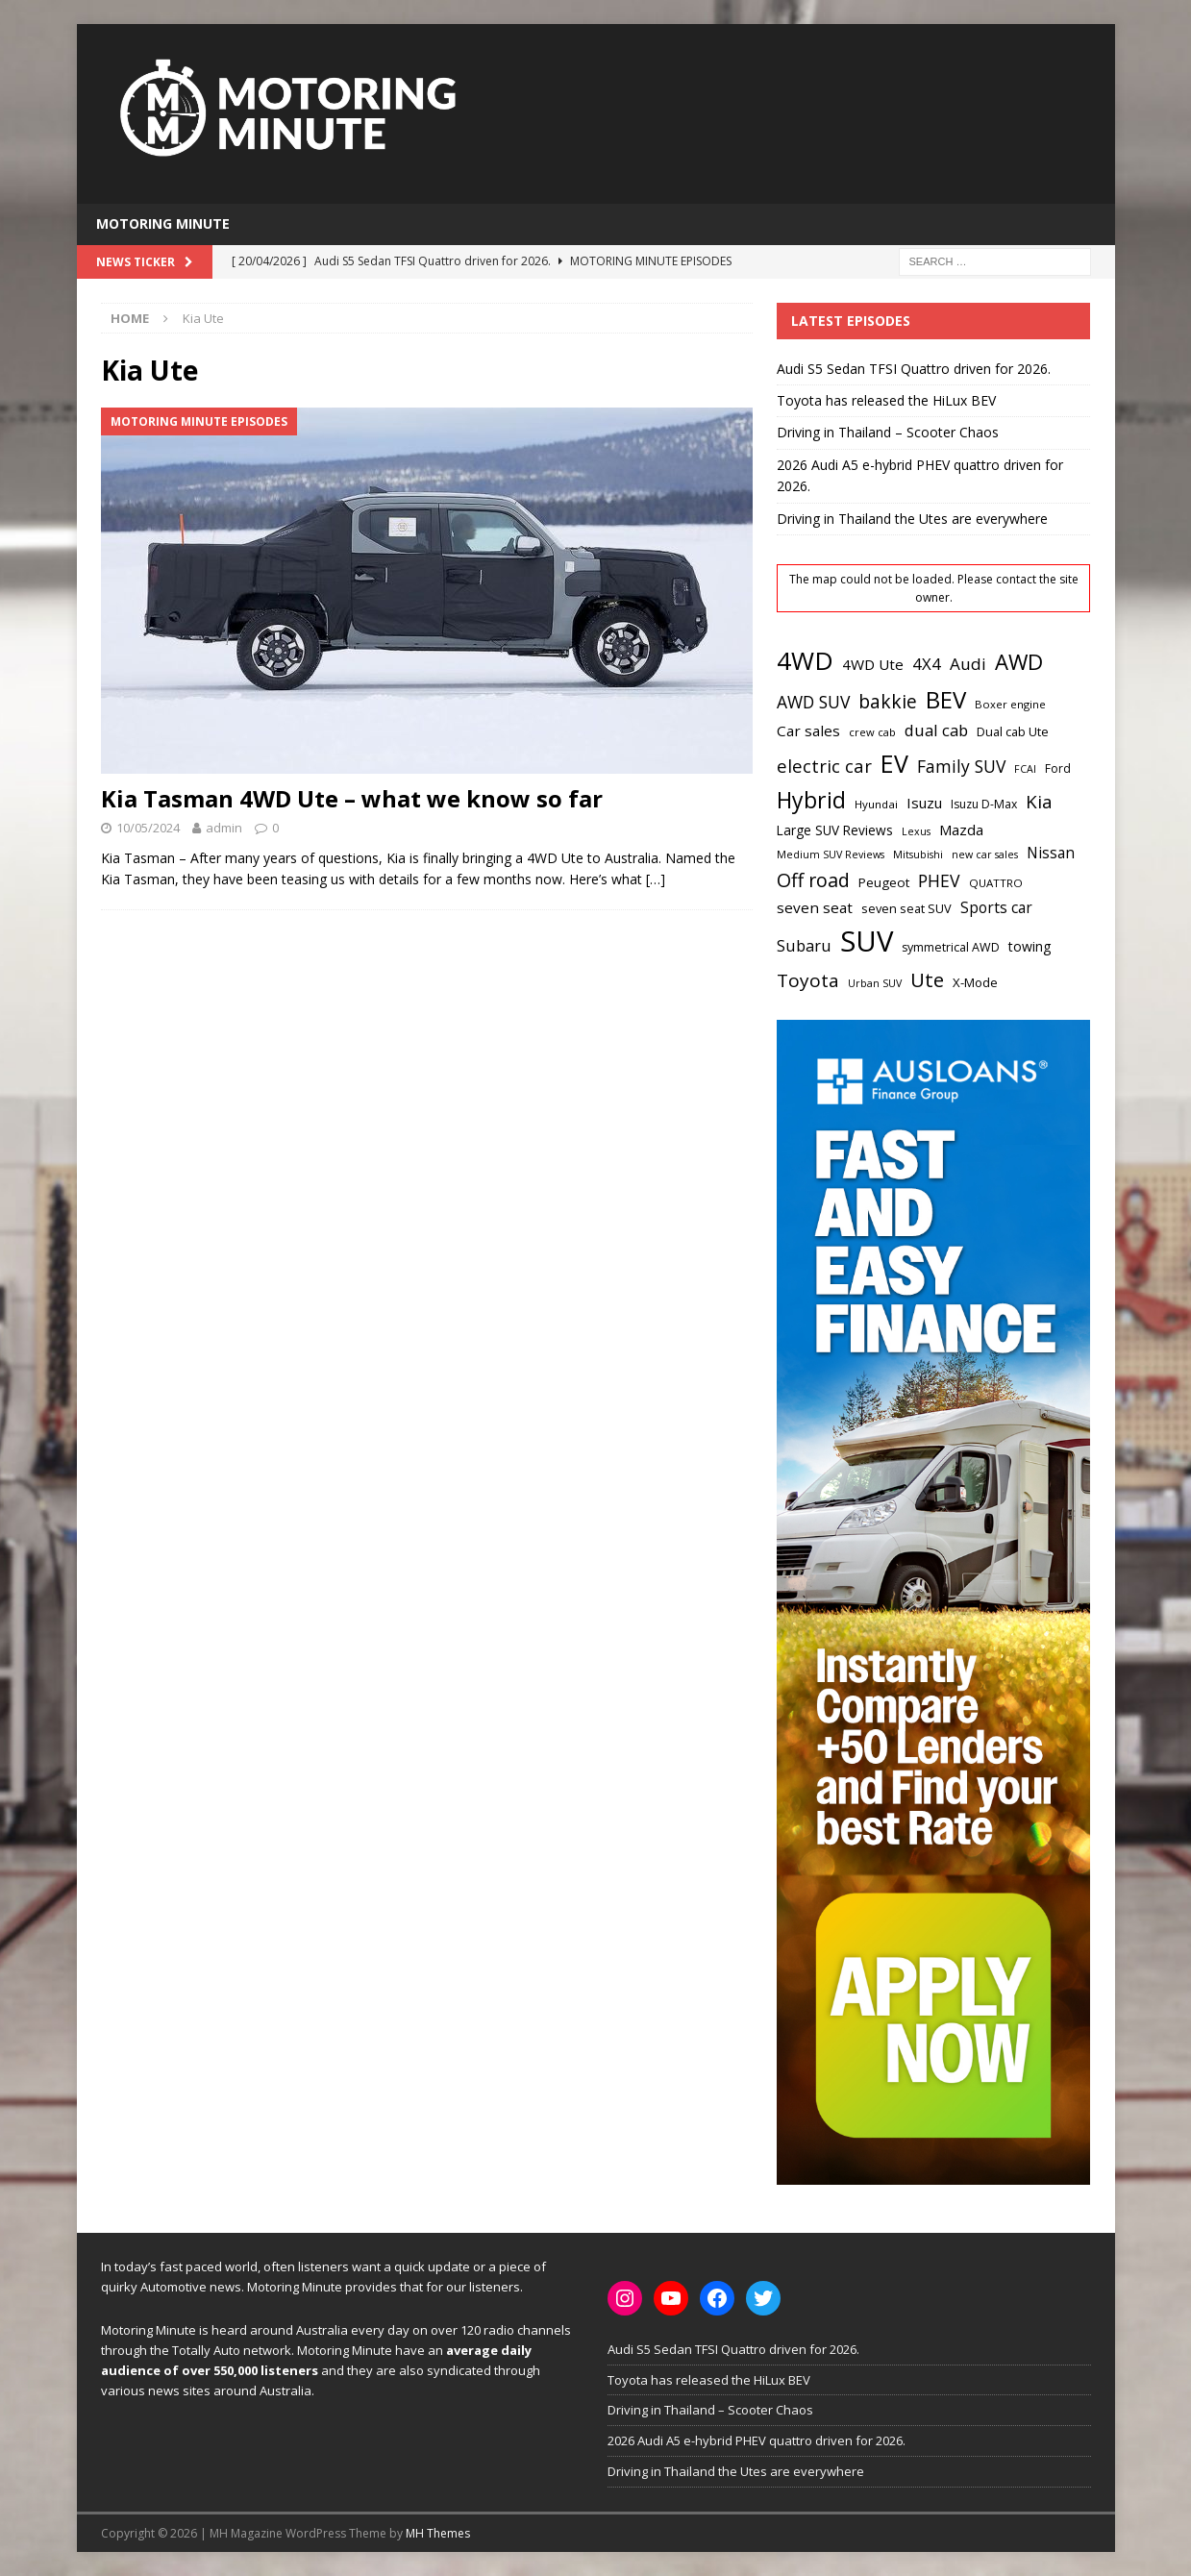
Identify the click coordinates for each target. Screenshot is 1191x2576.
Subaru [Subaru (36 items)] (804, 945)
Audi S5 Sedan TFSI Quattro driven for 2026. (914, 368)
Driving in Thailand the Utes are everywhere (912, 518)
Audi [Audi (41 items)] (968, 664)
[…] (655, 879)
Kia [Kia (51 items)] (1039, 801)
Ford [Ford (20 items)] (1058, 768)
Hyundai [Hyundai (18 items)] (876, 804)
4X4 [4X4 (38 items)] (926, 664)
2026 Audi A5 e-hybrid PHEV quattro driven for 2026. (757, 2440)
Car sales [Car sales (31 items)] (808, 730)
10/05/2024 (148, 827)
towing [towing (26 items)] (1029, 946)
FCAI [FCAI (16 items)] (1025, 769)
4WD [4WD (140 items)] (805, 660)
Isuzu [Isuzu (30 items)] (924, 802)
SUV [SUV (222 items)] (866, 941)
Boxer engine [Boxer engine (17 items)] (1010, 704)
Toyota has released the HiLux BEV (886, 400)
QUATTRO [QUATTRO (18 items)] (996, 883)
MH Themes (438, 2533)
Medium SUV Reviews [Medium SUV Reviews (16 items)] (830, 854)
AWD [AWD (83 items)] (1019, 661)
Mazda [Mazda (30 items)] (961, 829)
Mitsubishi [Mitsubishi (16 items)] (918, 854)
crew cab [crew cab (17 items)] (872, 732)
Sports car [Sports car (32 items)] (996, 907)
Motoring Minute (163, 223)
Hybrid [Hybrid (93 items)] (811, 799)
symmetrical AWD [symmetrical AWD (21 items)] (951, 947)
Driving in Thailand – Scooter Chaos (888, 432)
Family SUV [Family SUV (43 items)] (961, 766)
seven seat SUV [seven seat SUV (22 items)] (906, 908)
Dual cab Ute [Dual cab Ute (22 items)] (1013, 731)
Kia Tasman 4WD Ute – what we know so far (352, 798)
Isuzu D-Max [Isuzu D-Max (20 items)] (984, 804)
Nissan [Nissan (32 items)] (1051, 852)
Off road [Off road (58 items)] (813, 880)
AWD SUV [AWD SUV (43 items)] (813, 701)
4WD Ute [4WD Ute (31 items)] (873, 664)
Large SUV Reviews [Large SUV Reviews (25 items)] (835, 830)
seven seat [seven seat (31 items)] (815, 907)
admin (224, 827)
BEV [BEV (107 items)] (946, 699)
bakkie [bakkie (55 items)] (887, 701)
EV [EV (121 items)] (894, 763)
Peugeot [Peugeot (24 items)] (883, 882)
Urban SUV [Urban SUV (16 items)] (875, 983)
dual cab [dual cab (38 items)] (936, 730)
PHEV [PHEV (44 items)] (939, 880)
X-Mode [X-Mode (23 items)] (975, 982)
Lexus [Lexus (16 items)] (916, 831)
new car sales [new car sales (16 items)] (985, 854)
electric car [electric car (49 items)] (824, 766)
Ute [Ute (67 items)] (927, 979)
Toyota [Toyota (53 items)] (808, 980)
